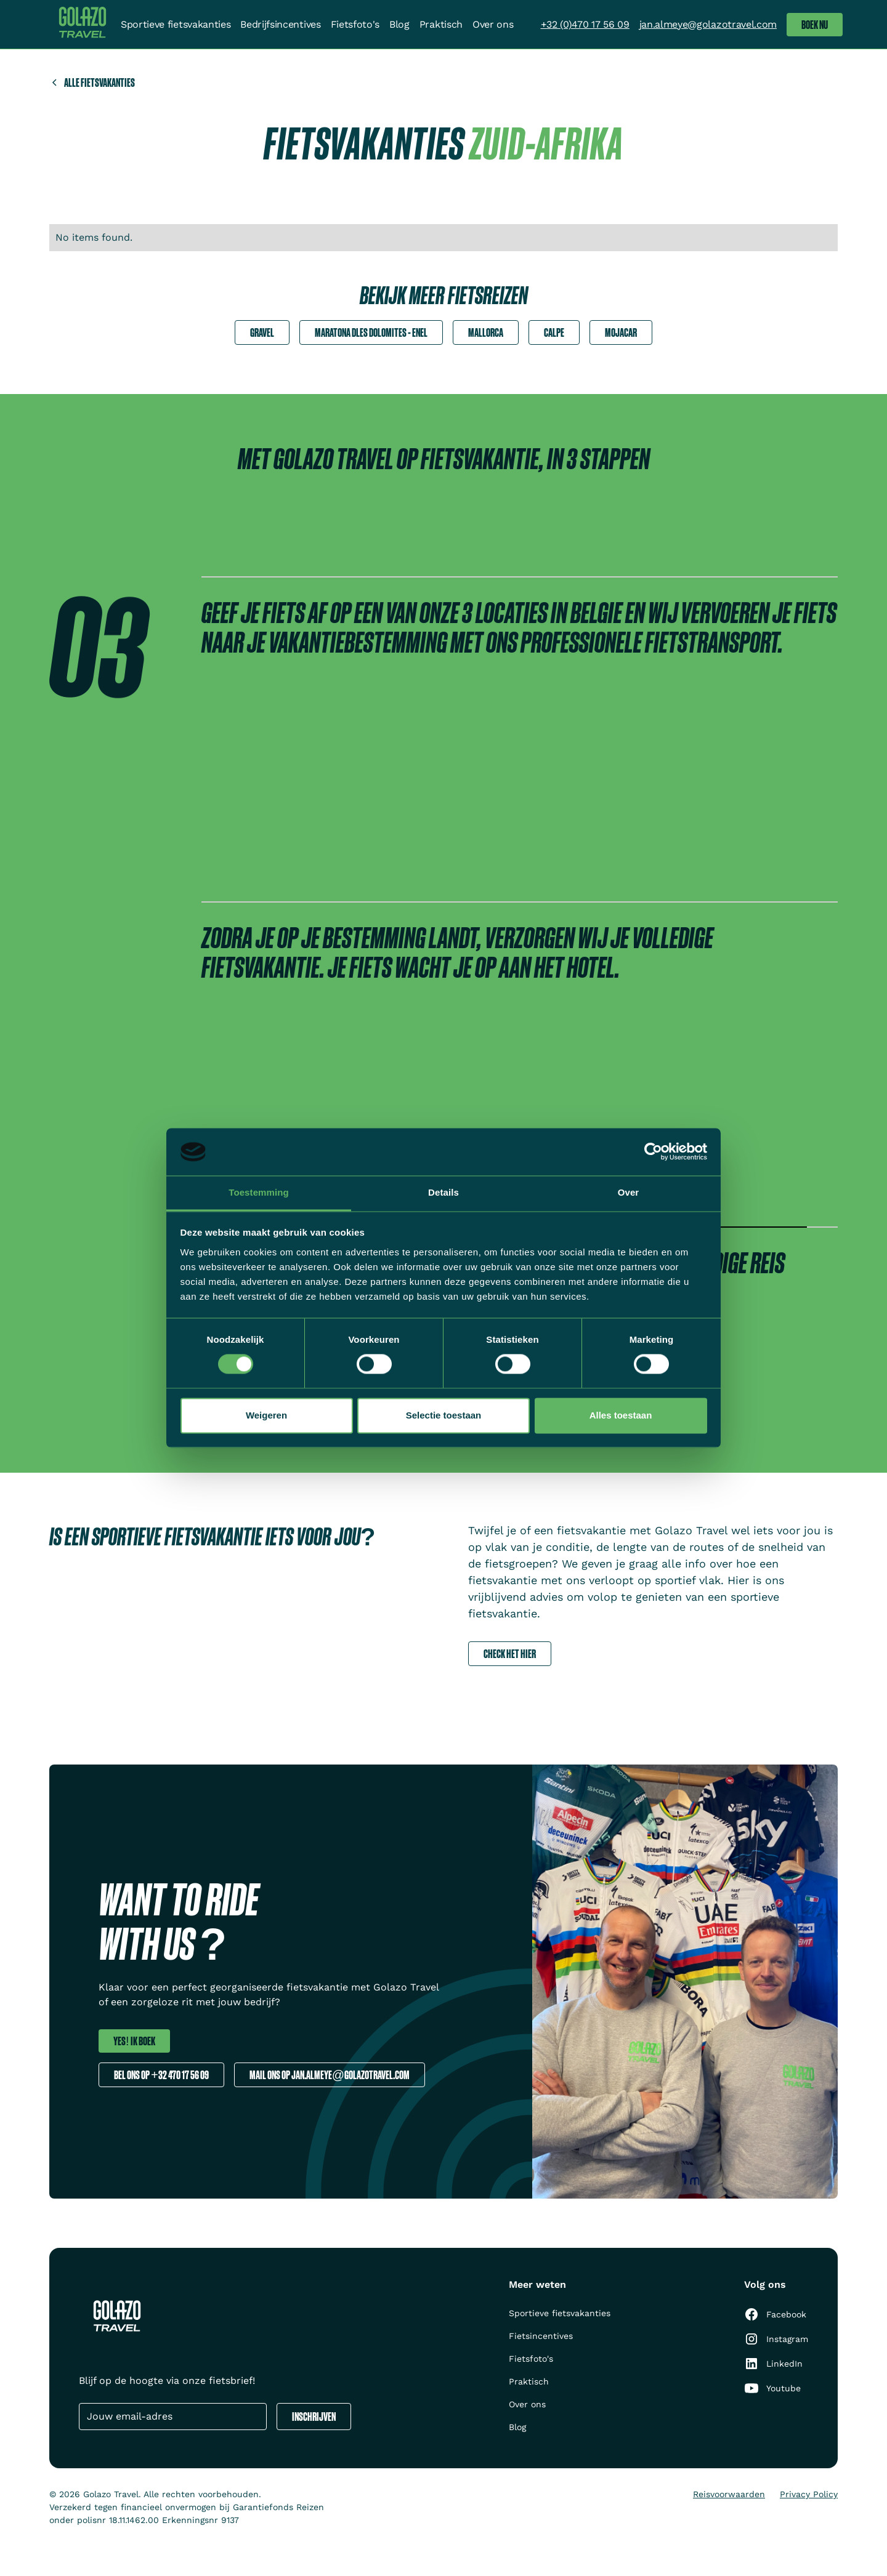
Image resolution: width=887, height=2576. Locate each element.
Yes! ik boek (134, 2040)
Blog (399, 24)
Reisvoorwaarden (729, 2494)
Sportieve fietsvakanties (175, 24)
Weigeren (266, 1415)
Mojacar (621, 332)
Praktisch (441, 24)
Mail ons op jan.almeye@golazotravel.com (329, 2074)
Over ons (492, 24)
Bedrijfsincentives (280, 24)
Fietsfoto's (355, 24)
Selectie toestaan (444, 1415)
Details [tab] (443, 1192)
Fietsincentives (541, 2336)
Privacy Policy (809, 2494)
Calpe (554, 332)
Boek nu (814, 24)
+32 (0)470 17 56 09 (585, 24)
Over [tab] (628, 1192)
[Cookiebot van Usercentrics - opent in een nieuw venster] (653, 1152)
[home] (82, 24)
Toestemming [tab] (259, 1192)
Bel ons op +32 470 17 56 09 (161, 2074)
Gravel (262, 332)
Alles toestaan (620, 1415)
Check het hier (510, 1653)
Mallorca (485, 332)
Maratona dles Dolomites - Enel (371, 332)
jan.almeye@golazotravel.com (708, 24)
